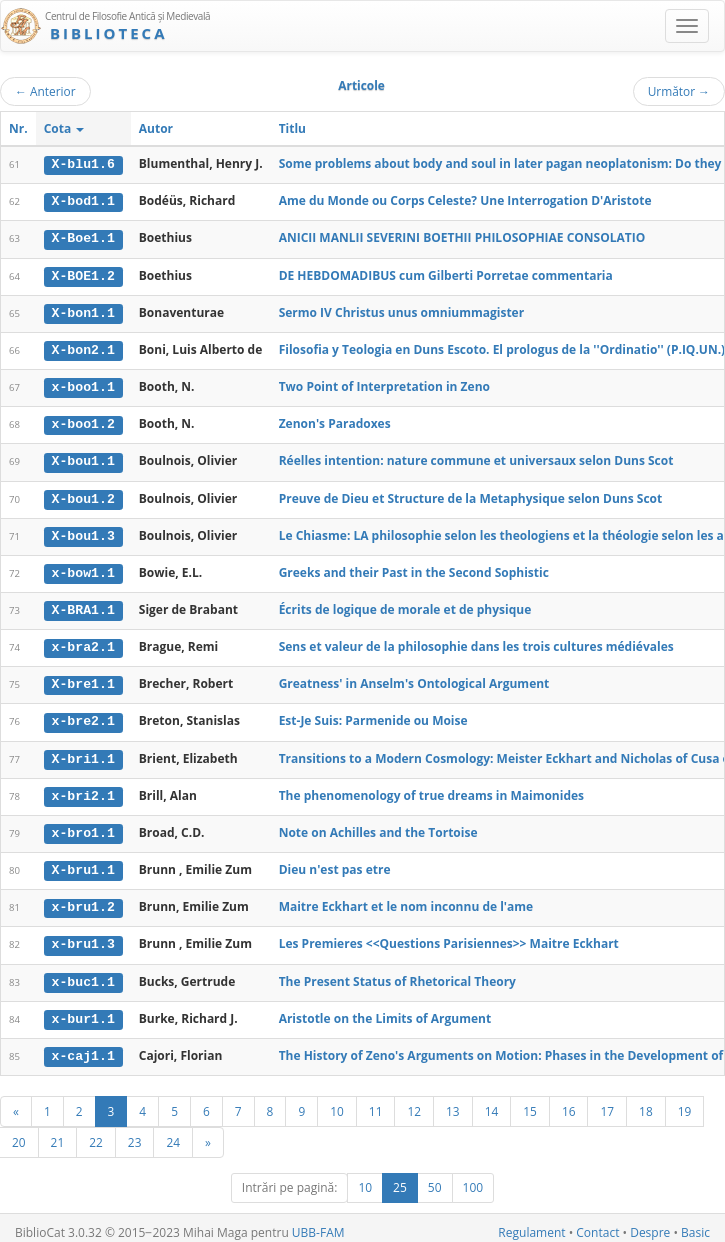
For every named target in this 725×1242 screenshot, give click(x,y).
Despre (650, 1223)
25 (400, 1178)
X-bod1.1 (83, 201)
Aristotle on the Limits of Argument (385, 1009)
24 (173, 1133)
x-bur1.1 (83, 1010)
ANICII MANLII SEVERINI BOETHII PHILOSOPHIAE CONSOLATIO (462, 237)
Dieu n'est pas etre (335, 862)
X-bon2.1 (83, 348)
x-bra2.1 (83, 642)
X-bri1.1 (83, 753)
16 (569, 1102)
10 (337, 1102)
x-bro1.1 (83, 826)
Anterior (45, 91)
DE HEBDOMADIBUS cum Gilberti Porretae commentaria (446, 273)
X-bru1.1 (83, 863)
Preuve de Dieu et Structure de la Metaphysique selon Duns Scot (471, 494)
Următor (679, 91)
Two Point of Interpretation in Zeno (384, 384)
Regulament (531, 1223)
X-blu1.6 (83, 164)
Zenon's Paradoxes (335, 421)
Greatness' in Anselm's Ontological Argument (414, 678)
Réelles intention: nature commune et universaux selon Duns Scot (476, 457)
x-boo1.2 (83, 422)
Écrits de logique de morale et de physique (405, 605)
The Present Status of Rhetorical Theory (397, 972)
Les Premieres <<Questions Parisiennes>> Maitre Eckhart (449, 936)
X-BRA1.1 (83, 606)
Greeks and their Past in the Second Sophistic (414, 568)
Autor (156, 128)
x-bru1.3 (83, 937)
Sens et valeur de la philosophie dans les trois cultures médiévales (476, 641)
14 (492, 1102)
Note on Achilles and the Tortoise (378, 825)
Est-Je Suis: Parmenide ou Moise (373, 715)
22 (96, 1133)
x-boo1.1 (83, 385)
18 (646, 1102)
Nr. (18, 128)
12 (414, 1102)
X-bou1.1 (83, 458)
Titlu (292, 128)
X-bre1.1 (83, 679)
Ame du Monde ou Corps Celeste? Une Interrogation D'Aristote (465, 200)
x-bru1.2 (83, 900)
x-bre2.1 (83, 716)
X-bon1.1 (83, 311)
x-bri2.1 (83, 789)
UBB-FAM (318, 1223)
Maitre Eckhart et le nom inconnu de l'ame (406, 899)
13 (453, 1102)
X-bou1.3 (83, 532)
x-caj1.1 (83, 1047)
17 (607, 1102)
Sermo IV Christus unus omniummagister (402, 310)
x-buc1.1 (83, 973)
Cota (64, 128)
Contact (597, 1223)
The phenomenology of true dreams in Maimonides (431, 788)
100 (473, 1178)
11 (376, 1102)
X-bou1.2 (83, 495)
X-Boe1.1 (83, 238)
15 (530, 1102)
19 (685, 1102)
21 (58, 1133)
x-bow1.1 (83, 569)
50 (435, 1178)
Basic (695, 1223)
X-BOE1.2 (83, 274)
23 (135, 1133)
